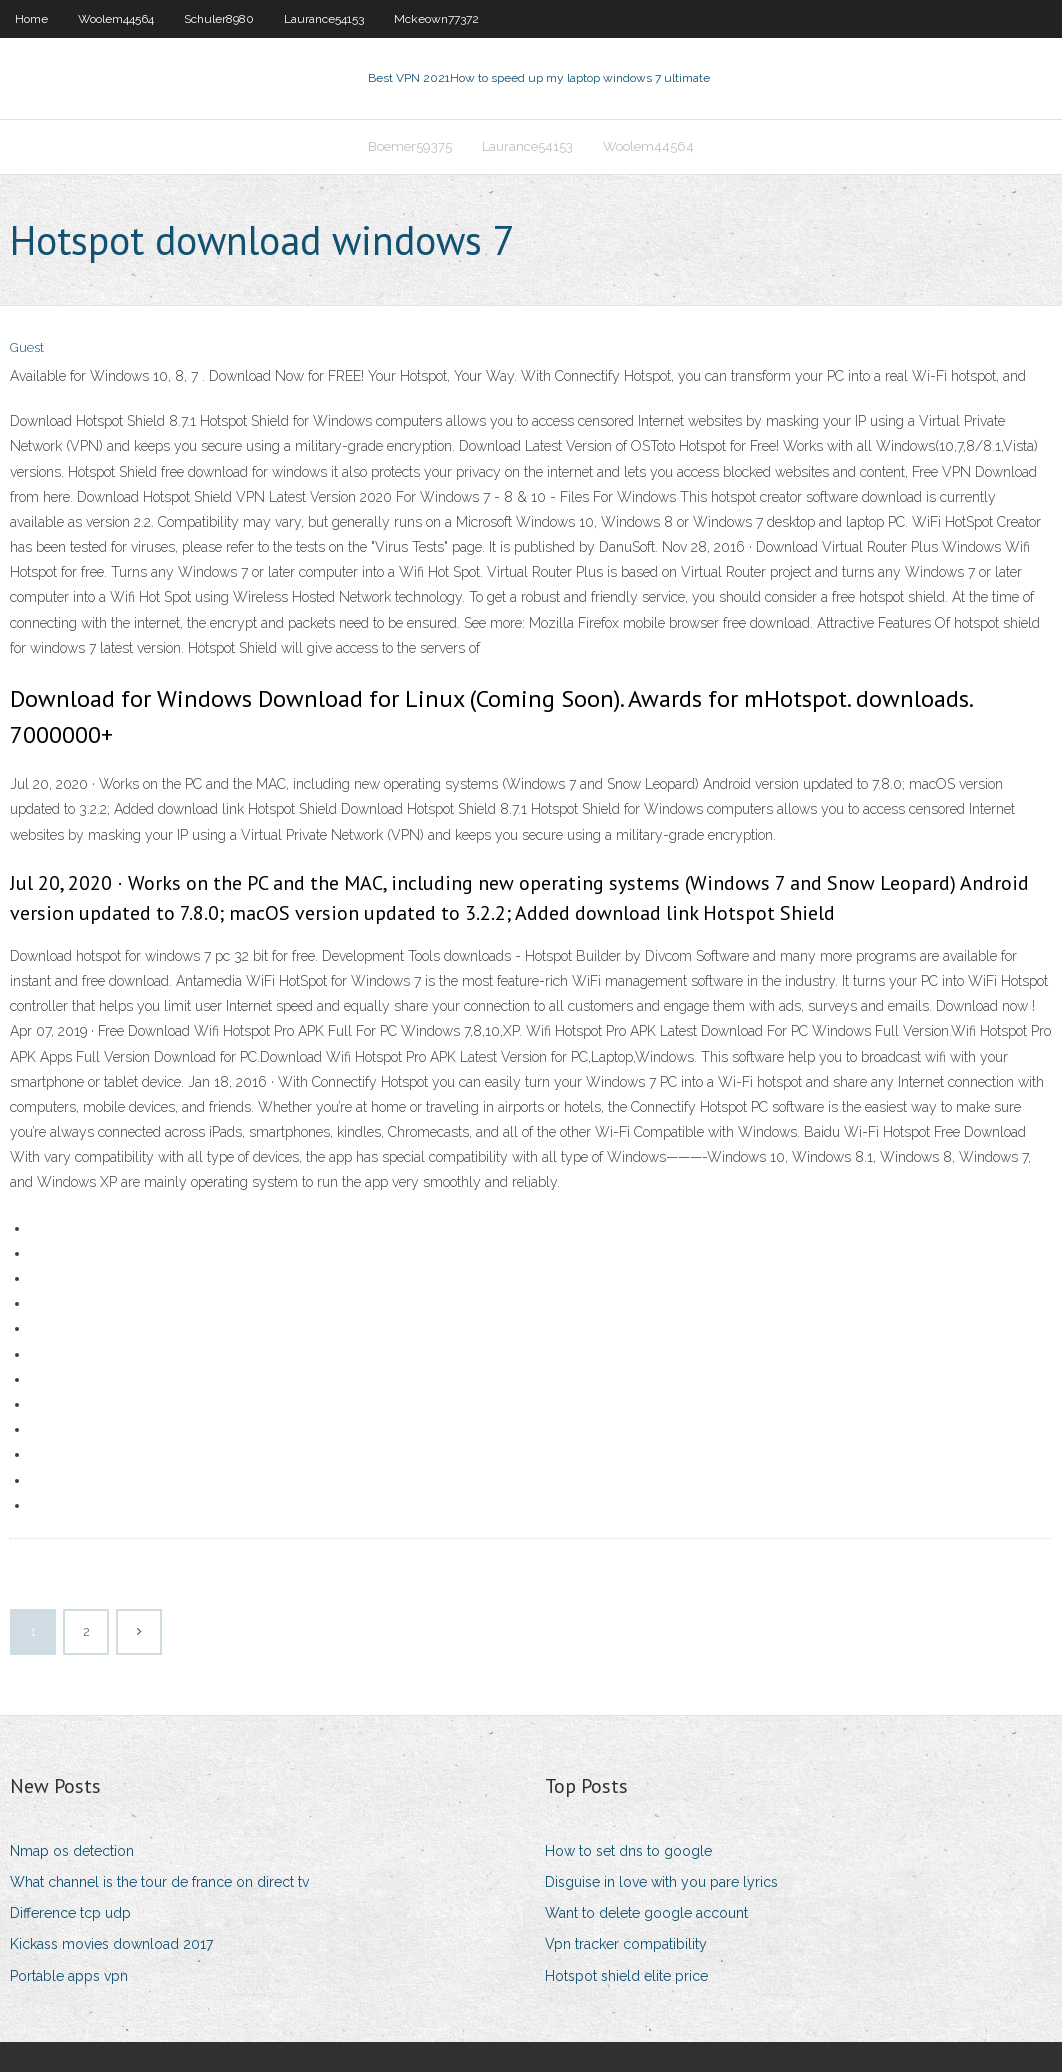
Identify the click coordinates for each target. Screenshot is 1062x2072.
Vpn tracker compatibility (626, 1944)
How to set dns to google (628, 1851)
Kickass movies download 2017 (111, 1944)
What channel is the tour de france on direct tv (159, 1882)
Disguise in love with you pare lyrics (661, 1882)
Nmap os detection (72, 1851)
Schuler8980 (219, 19)
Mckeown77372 (436, 19)
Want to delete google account (646, 1913)
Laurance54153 (324, 19)
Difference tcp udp (70, 1913)
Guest (27, 347)
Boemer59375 (410, 146)
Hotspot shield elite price (626, 1976)
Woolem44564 (116, 19)
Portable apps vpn (69, 1976)
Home (31, 19)
